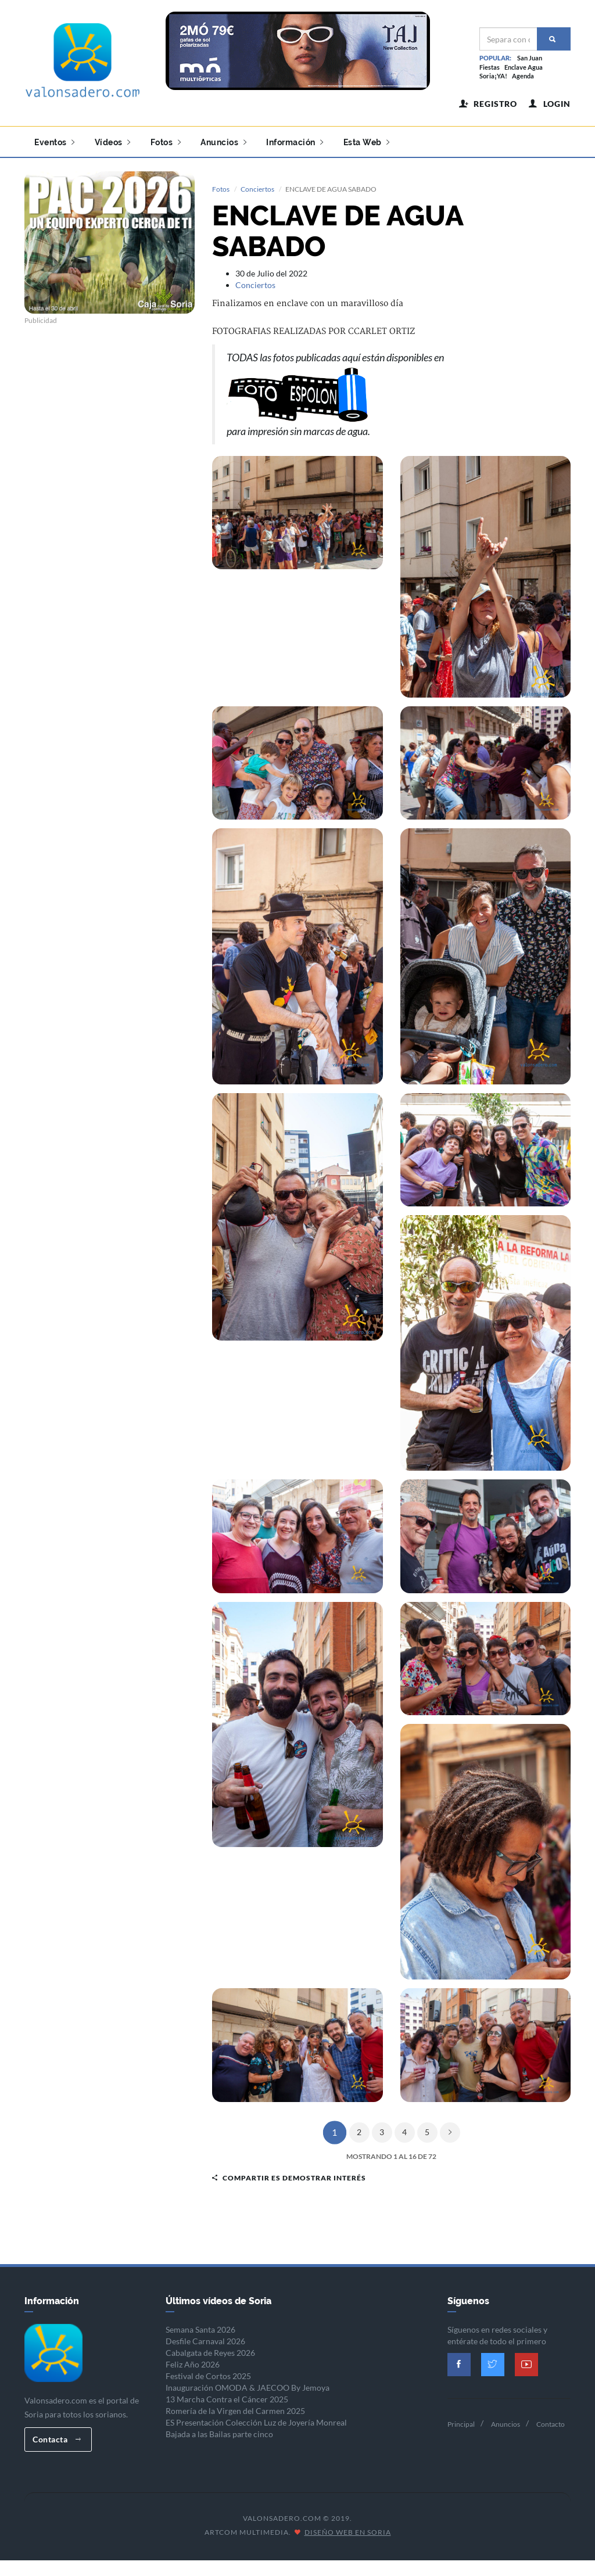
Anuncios (223, 142)
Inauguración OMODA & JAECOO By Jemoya (247, 2385)
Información (295, 142)
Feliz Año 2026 (193, 2362)
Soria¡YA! (493, 76)
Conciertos (257, 187)
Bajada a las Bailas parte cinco (219, 2432)
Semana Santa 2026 (200, 2327)
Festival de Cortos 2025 (208, 2374)
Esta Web (366, 142)
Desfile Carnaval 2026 (205, 2339)
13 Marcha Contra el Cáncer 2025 (227, 2397)
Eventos (54, 142)
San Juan (529, 58)
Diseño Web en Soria (347, 2529)
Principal (461, 2421)
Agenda (523, 76)
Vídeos (113, 142)
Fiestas (489, 67)
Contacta (57, 2437)
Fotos (165, 142)
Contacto (550, 2421)
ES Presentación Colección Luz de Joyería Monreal (256, 2420)
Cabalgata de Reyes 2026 (210, 2350)
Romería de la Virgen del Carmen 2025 (235, 2408)
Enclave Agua (523, 67)
